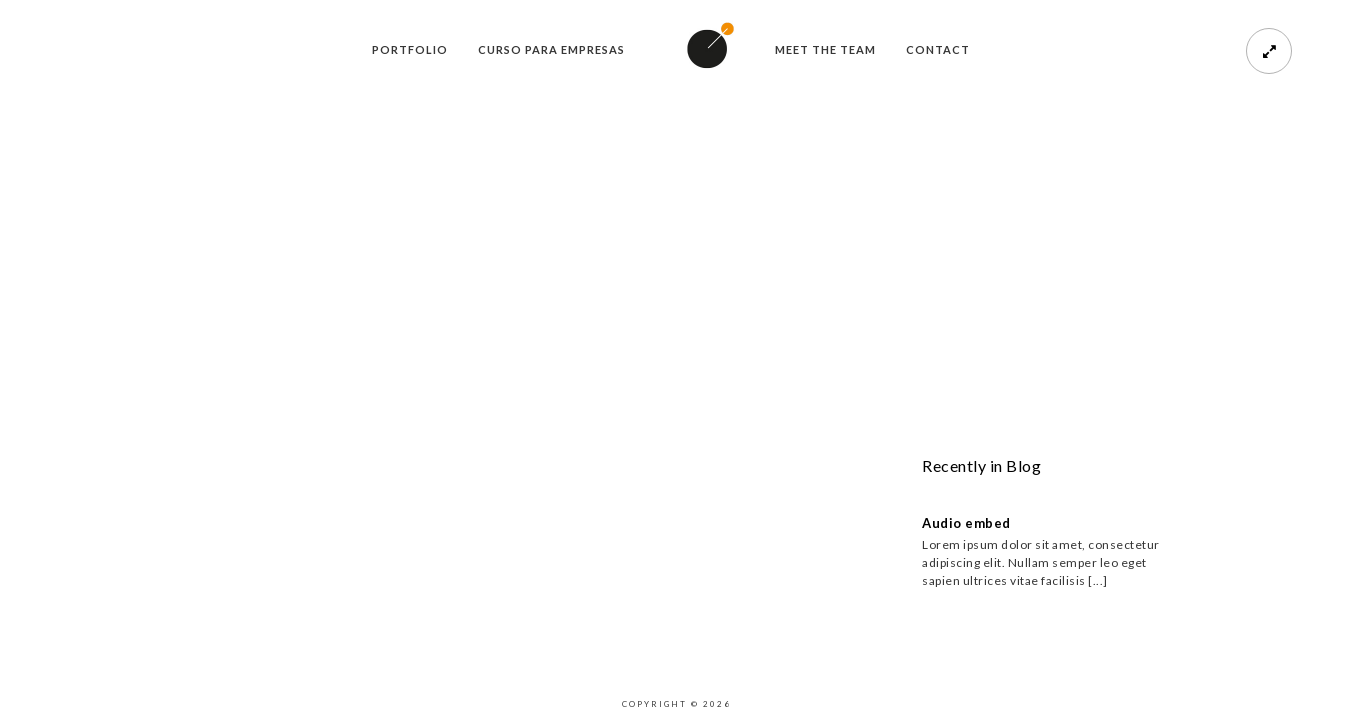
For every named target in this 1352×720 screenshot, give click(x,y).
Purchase (108, 529)
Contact (938, 49)
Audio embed (966, 523)
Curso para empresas (551, 49)
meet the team (825, 49)
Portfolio (410, 49)
